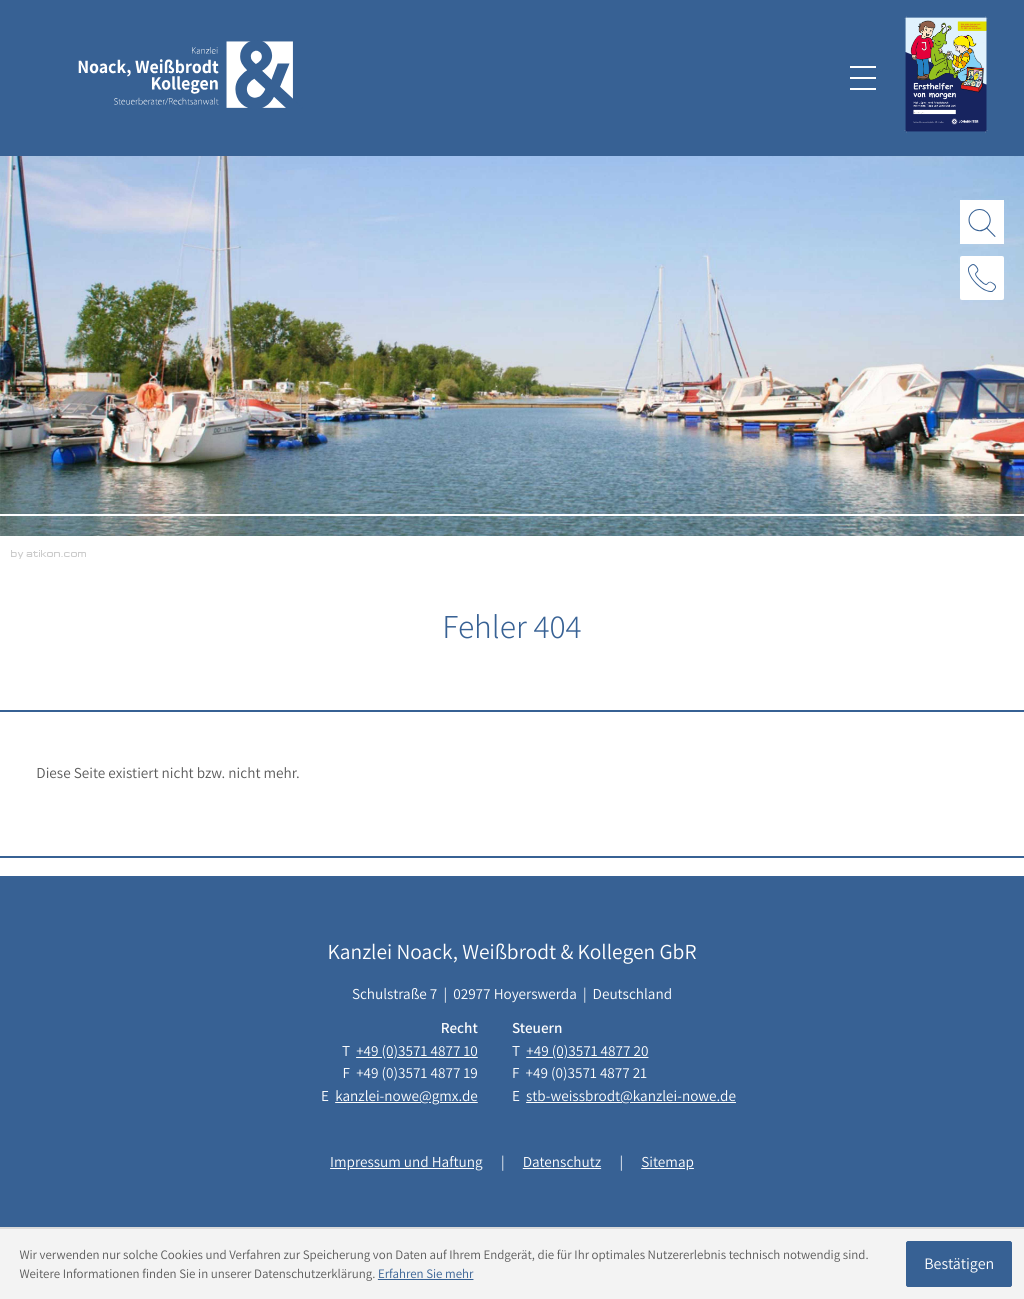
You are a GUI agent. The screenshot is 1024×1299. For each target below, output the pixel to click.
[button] (982, 278)
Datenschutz (562, 1162)
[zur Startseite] (186, 78)
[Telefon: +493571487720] (587, 1051)
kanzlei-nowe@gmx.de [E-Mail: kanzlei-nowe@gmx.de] (406, 1096)
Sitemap (667, 1162)
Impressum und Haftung (406, 1162)
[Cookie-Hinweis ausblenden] (959, 1264)
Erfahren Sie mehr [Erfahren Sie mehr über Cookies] (426, 1273)
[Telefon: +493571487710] (417, 1051)
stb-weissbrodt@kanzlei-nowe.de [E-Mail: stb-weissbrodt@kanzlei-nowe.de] (631, 1096)
